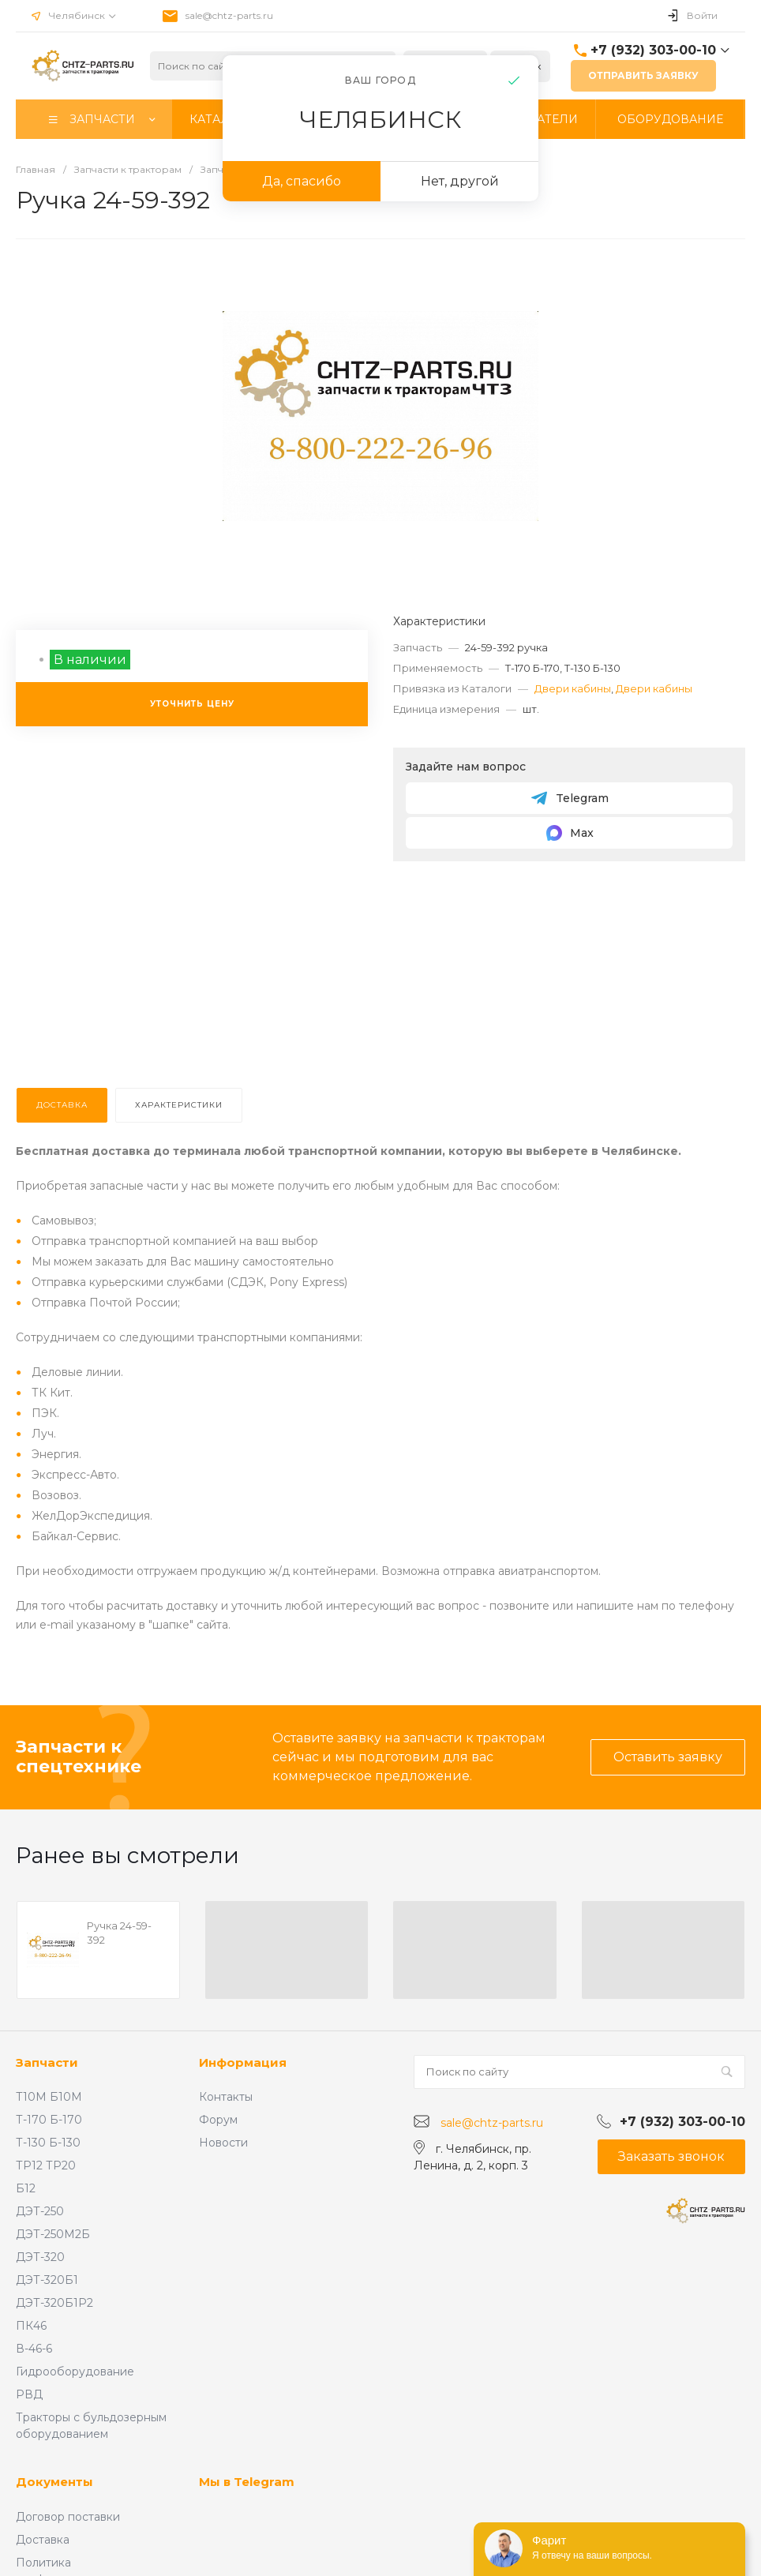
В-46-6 (34, 2349)
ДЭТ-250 (40, 2211)
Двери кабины (572, 688)
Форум (218, 2120)
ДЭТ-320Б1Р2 (54, 2303)
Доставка (42, 2540)
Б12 (26, 2188)
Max (569, 832)
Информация (243, 2062)
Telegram (569, 798)
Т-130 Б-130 (48, 2142)
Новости (223, 2142)
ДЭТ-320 (40, 2257)
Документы (54, 2481)
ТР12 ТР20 (46, 2165)
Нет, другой (460, 181)
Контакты (226, 2097)
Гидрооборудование (75, 2371)
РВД (29, 2394)
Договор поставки (68, 2517)
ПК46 (31, 2326)
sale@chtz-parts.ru (229, 15)
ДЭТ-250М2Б (53, 2234)
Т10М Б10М (49, 2097)
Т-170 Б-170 (49, 2120)
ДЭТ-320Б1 (47, 2280)
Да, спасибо (301, 181)
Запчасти (47, 2062)
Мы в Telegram (246, 2481)
